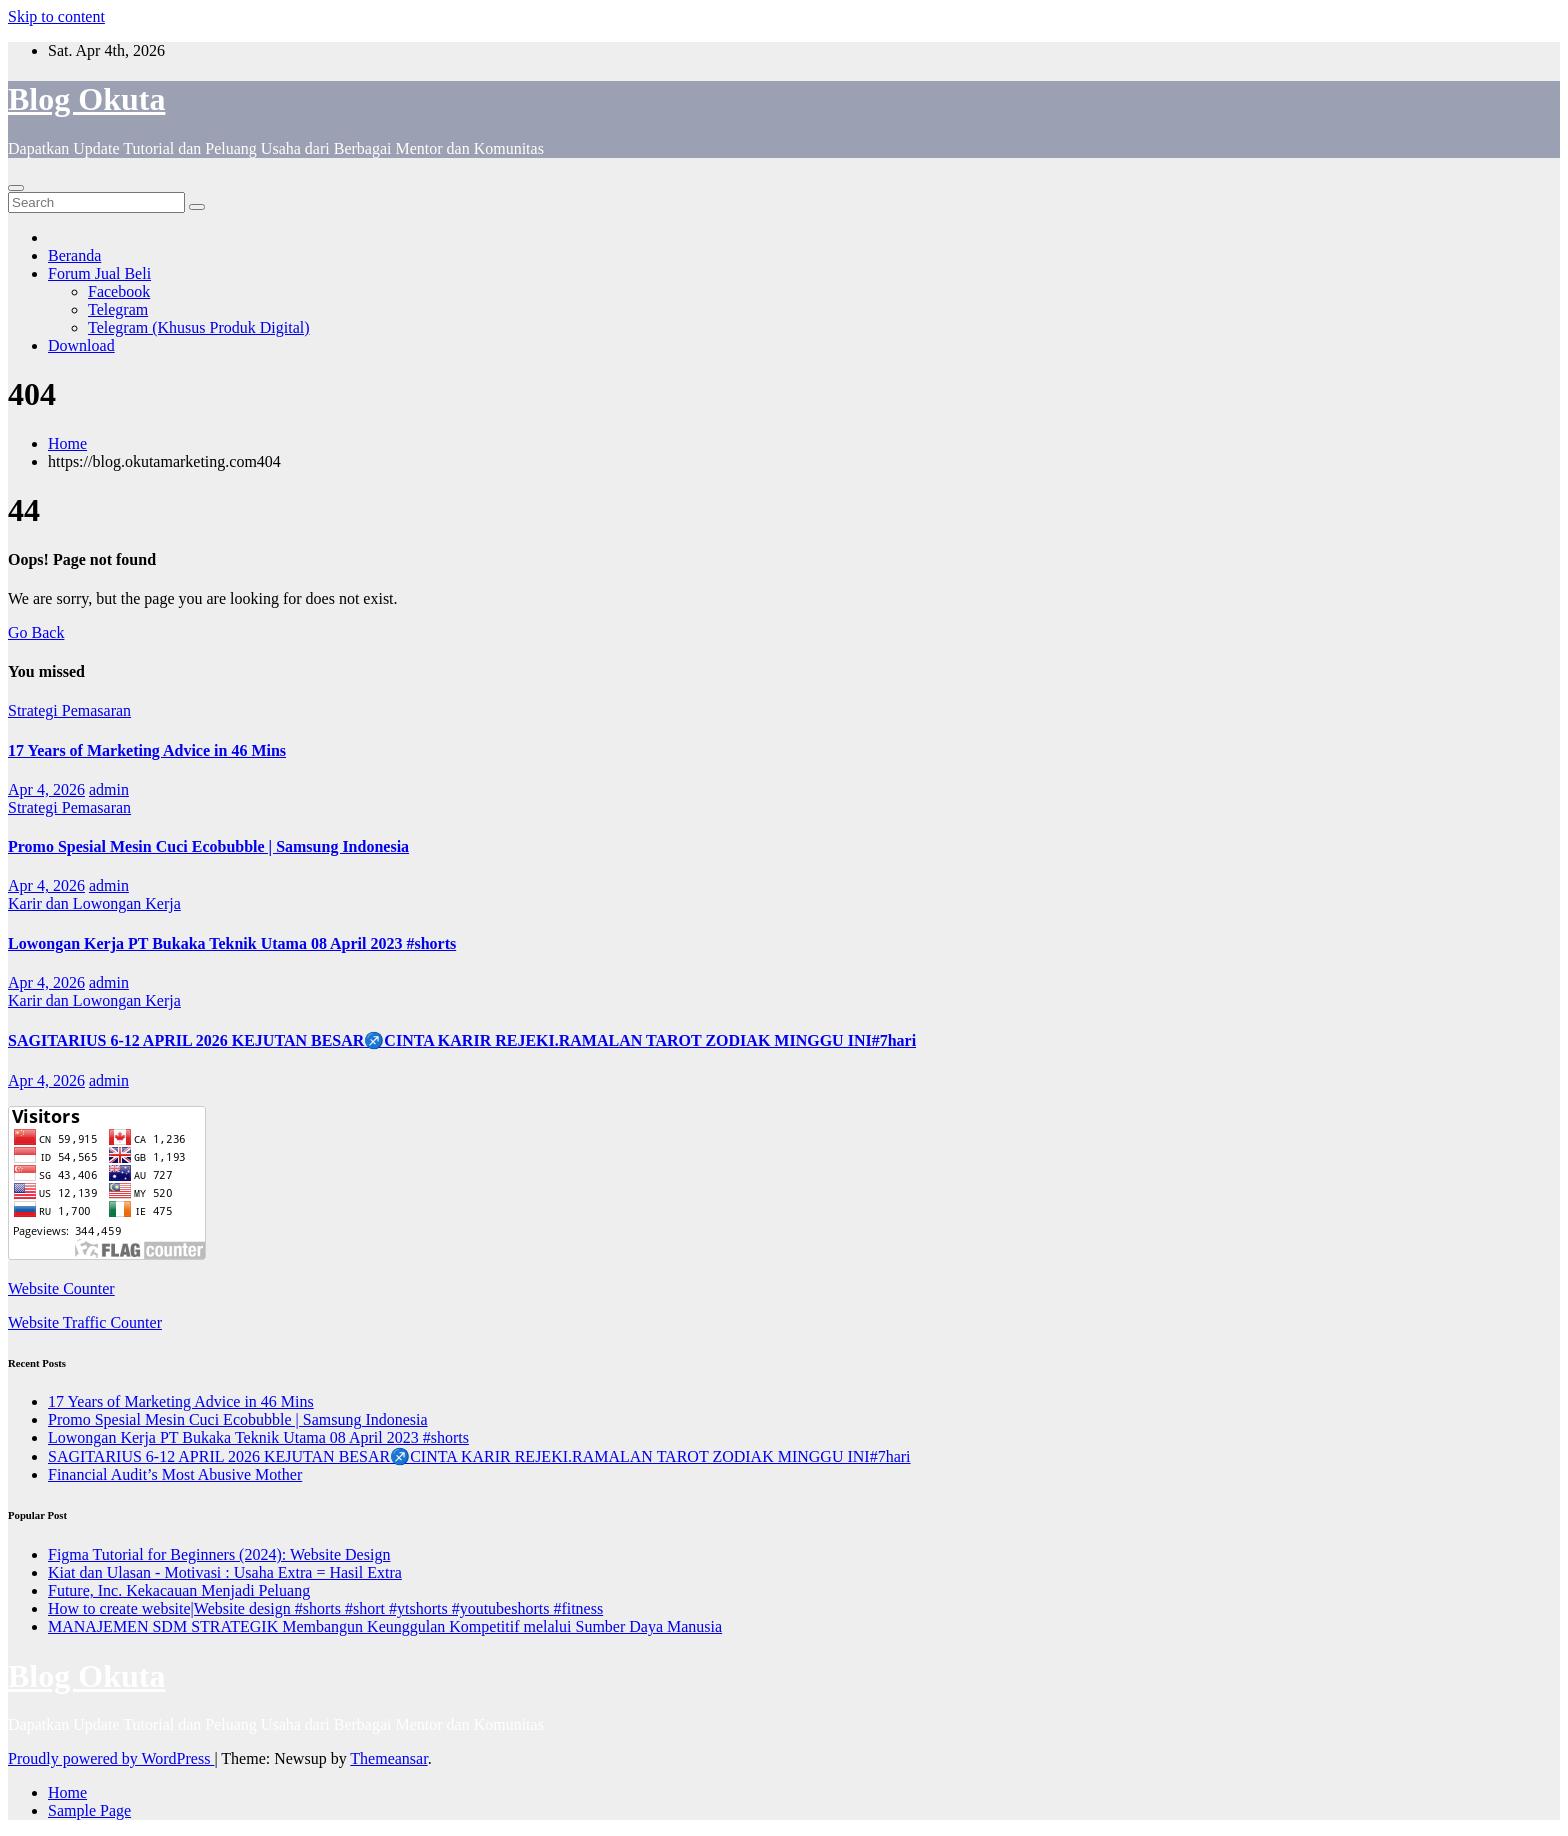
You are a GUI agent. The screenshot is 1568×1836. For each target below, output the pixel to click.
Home (67, 443)
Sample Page (89, 1810)
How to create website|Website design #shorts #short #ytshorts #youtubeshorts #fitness (325, 1608)
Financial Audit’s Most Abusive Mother (175, 1474)
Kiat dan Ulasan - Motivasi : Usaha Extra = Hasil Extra (225, 1572)
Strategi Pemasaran (69, 710)
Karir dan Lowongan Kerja (94, 903)
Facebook (119, 291)
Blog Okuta (86, 99)
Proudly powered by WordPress (111, 1758)
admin (109, 789)
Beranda (74, 255)
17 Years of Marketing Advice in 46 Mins (147, 750)
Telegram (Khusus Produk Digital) (199, 327)
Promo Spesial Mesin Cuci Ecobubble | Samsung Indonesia (208, 846)
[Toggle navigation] (16, 188)
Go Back (36, 632)
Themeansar (388, 1758)
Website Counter (61, 1288)
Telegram (118, 309)
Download (81, 345)
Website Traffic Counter (85, 1322)
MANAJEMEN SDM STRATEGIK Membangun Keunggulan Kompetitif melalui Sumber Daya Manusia (385, 1626)
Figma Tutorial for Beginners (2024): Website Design (219, 1554)
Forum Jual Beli (99, 273)
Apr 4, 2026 (46, 789)
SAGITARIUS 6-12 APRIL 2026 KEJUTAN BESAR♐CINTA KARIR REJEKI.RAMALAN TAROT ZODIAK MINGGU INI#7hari (462, 1040)
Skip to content (56, 16)
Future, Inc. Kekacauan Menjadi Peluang (179, 1590)
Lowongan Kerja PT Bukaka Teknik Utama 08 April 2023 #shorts (232, 943)
